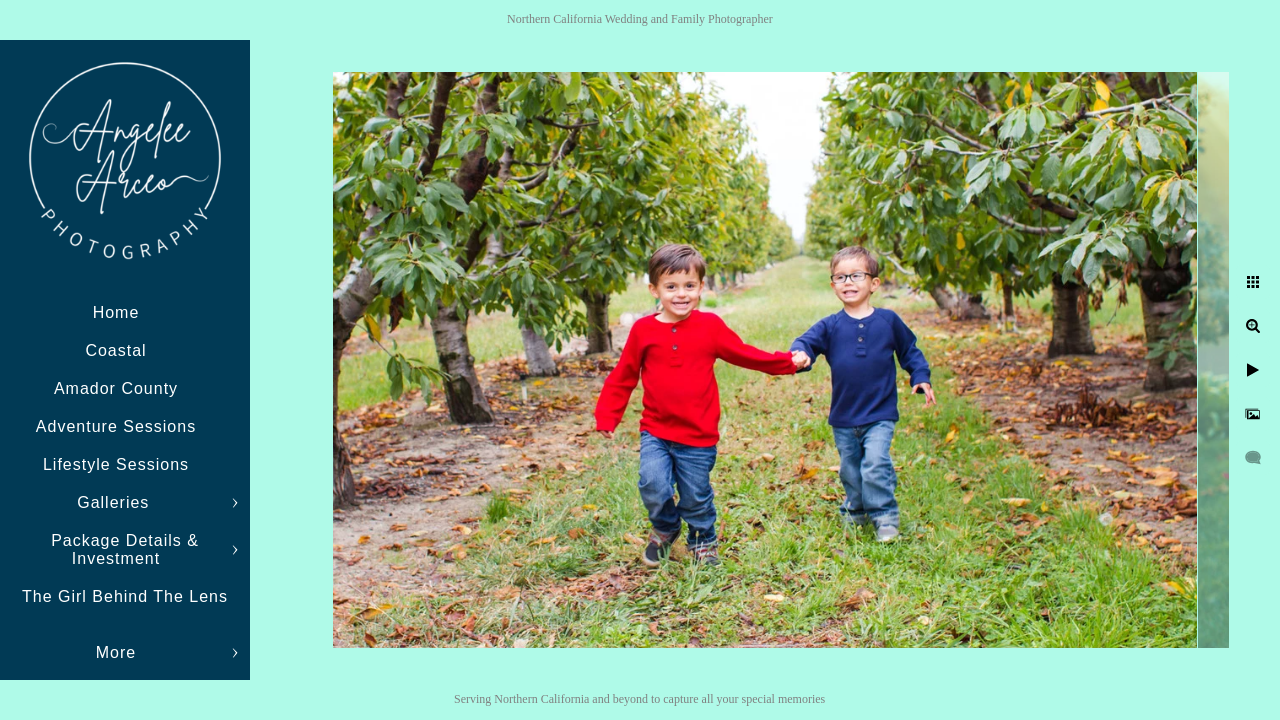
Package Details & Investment (125, 549)
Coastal (115, 350)
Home (116, 312)
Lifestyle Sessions (116, 464)
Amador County (116, 388)
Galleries (116, 502)
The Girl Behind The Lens (125, 596)
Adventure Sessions (116, 426)
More (116, 652)
